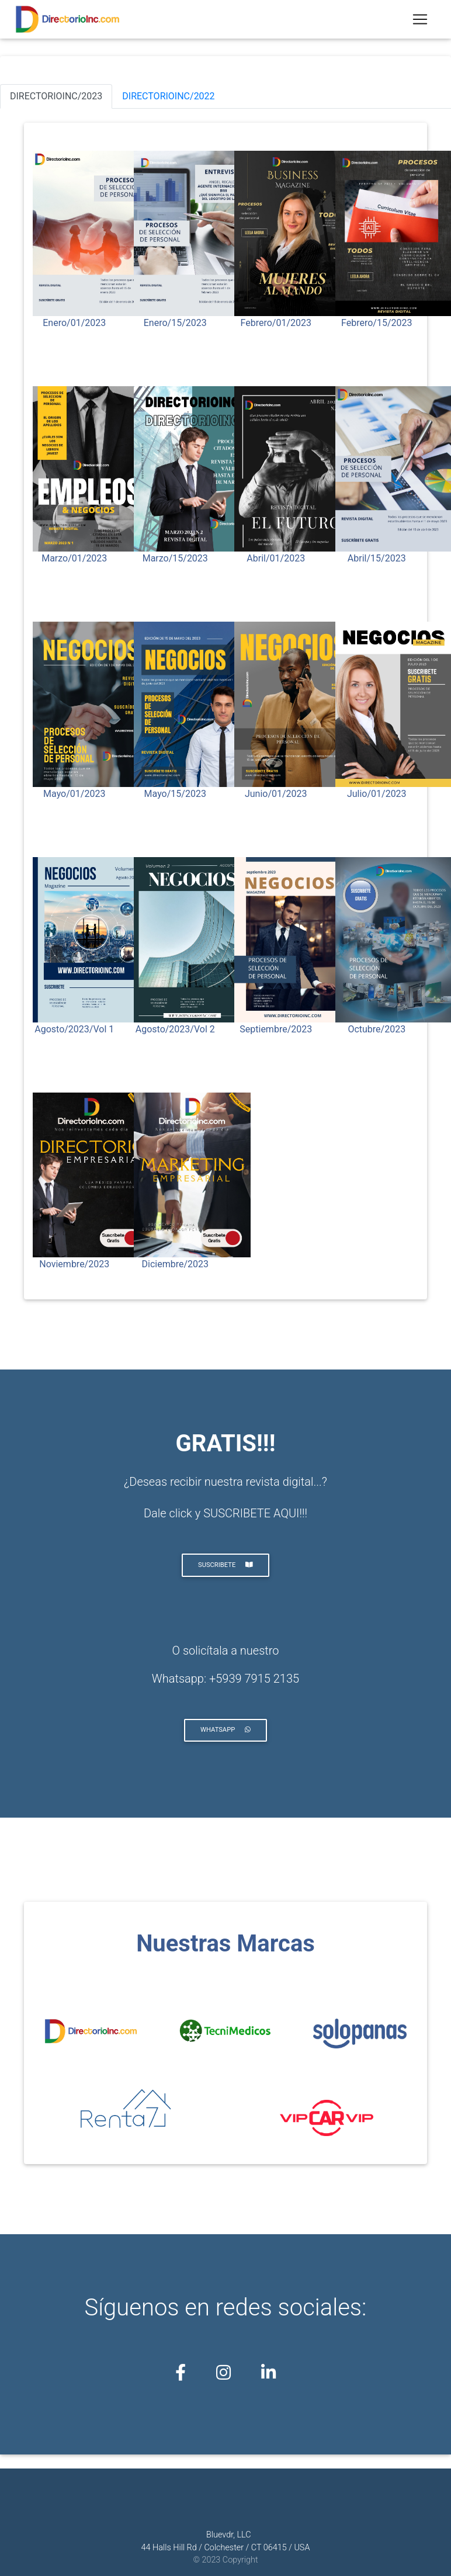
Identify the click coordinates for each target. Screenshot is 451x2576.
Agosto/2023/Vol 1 (74, 1029)
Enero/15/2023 (175, 322)
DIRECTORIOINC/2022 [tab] (168, 96)
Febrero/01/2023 (276, 322)
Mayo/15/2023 (175, 793)
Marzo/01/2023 (74, 558)
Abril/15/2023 (377, 558)
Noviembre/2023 (74, 1264)
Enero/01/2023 (74, 322)
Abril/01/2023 (276, 558)
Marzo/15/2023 (175, 558)
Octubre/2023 (376, 1029)
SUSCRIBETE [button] (225, 1565)
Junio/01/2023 (276, 793)
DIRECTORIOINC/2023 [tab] (56, 96)
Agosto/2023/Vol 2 (175, 1029)
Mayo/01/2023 (74, 793)
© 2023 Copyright (225, 2560)
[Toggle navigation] (420, 21)
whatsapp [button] (225, 1729)
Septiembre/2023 (276, 1029)
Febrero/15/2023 (376, 322)
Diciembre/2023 (175, 1264)
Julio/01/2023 (377, 793)
